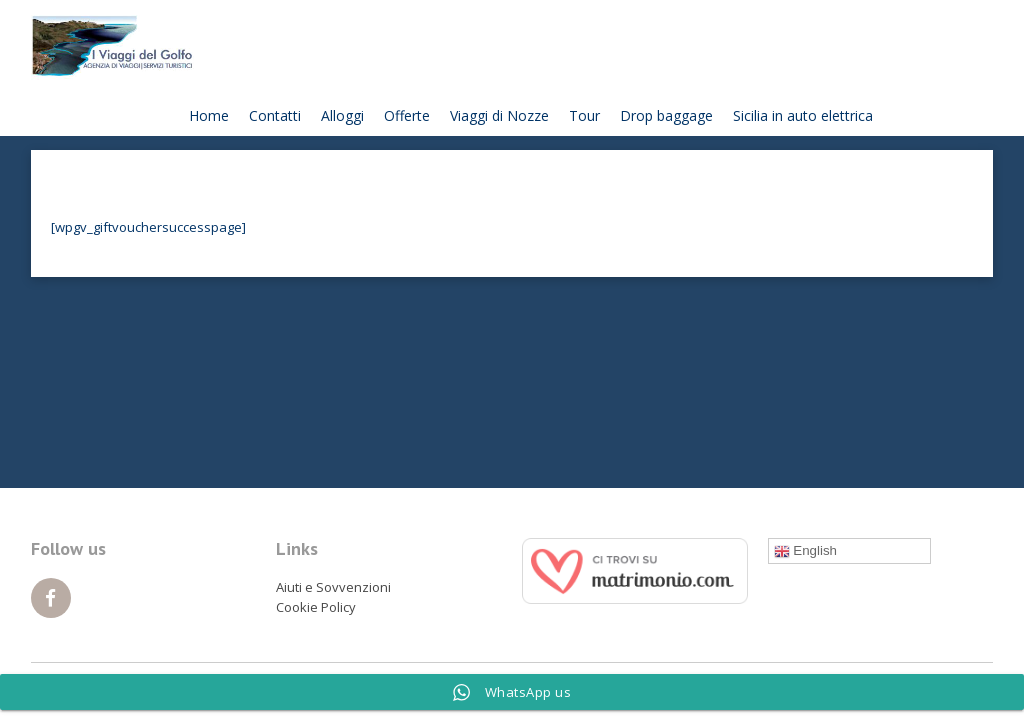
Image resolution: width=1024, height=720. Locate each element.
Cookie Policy (316, 607)
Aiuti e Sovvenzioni (333, 587)
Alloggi (342, 115)
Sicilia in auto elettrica (803, 115)
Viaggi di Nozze (499, 115)
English (805, 551)
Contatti (275, 115)
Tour (584, 115)
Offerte (407, 115)
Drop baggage (666, 115)
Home (209, 115)
